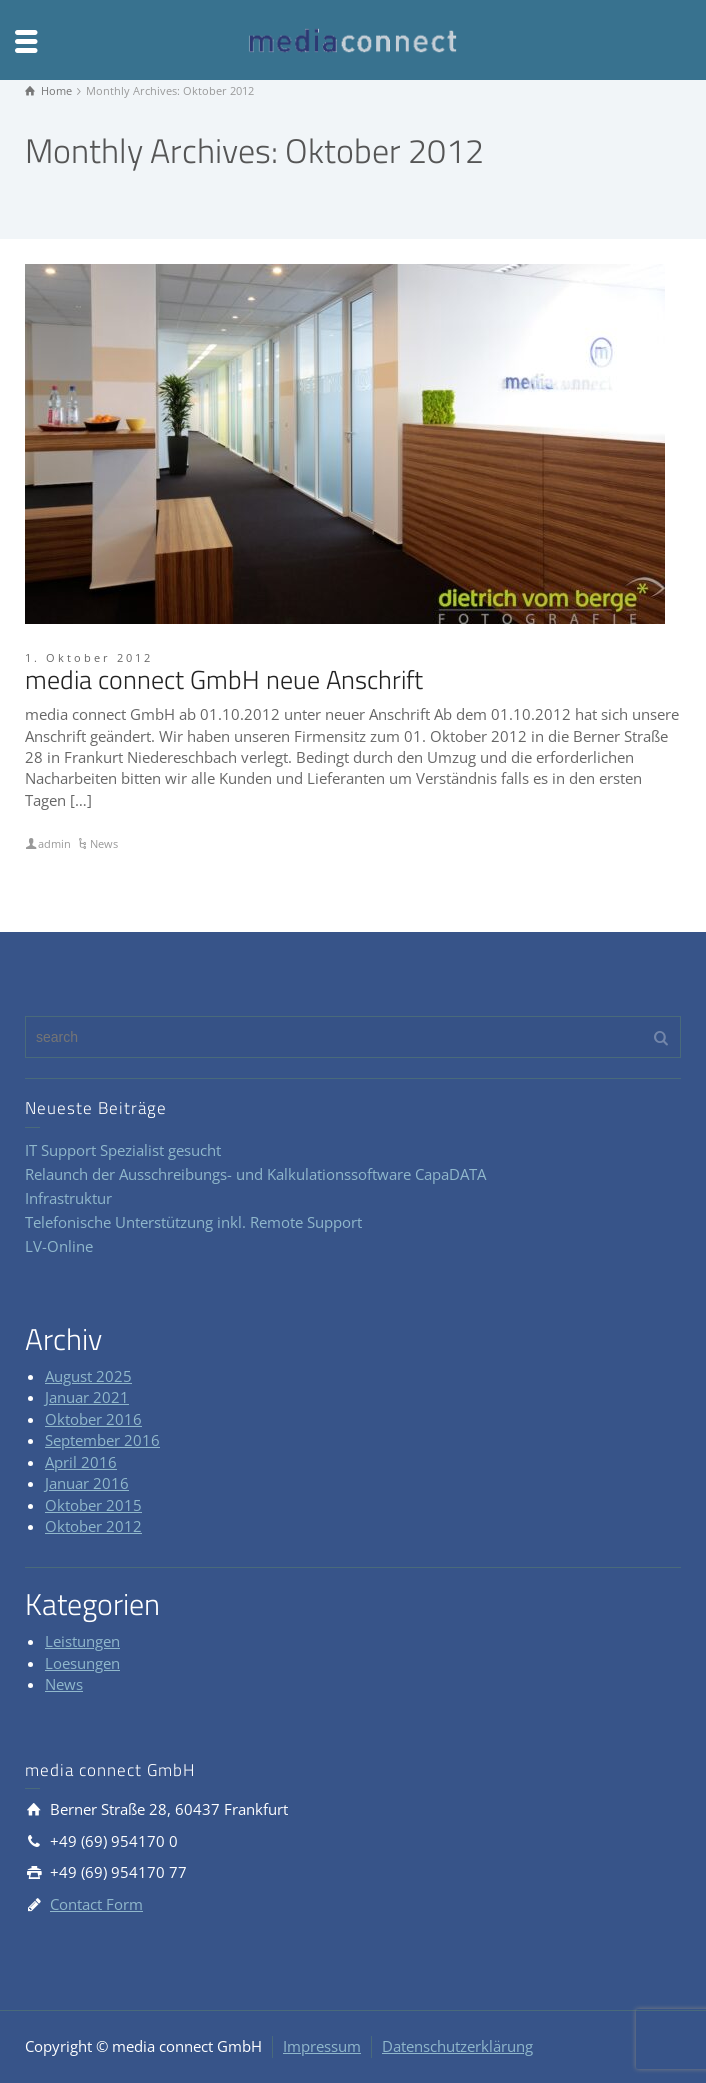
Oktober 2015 (93, 1505)
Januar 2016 (87, 1483)
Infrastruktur (68, 1198)
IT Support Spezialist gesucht (123, 1150)
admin (54, 843)
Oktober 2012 (93, 1526)
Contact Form (96, 1904)
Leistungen (82, 1641)
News (104, 843)
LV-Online (59, 1246)
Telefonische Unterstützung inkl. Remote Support (193, 1222)
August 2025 (88, 1376)
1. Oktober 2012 (89, 657)
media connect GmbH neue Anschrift (224, 679)
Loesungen (82, 1663)
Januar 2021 (87, 1397)
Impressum (322, 2046)
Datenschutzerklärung (457, 2046)
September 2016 (102, 1440)
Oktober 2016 (93, 1419)
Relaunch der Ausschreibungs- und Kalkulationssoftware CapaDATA (255, 1174)
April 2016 (81, 1462)
